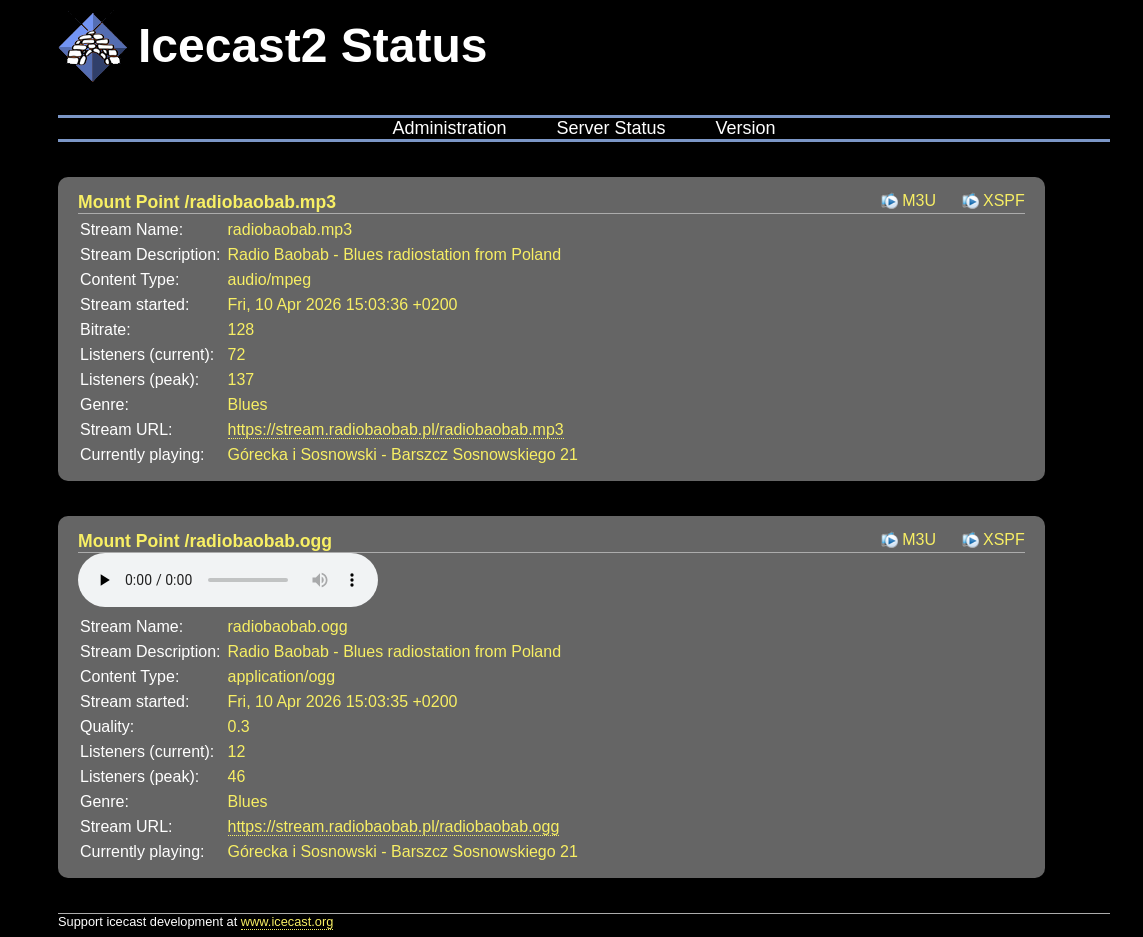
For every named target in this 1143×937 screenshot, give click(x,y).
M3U (919, 200)
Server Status (610, 128)
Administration (449, 128)
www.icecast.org (287, 921)
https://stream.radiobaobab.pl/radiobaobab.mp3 (396, 429)
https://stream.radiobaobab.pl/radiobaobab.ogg (394, 826)
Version (746, 128)
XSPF (1004, 200)
